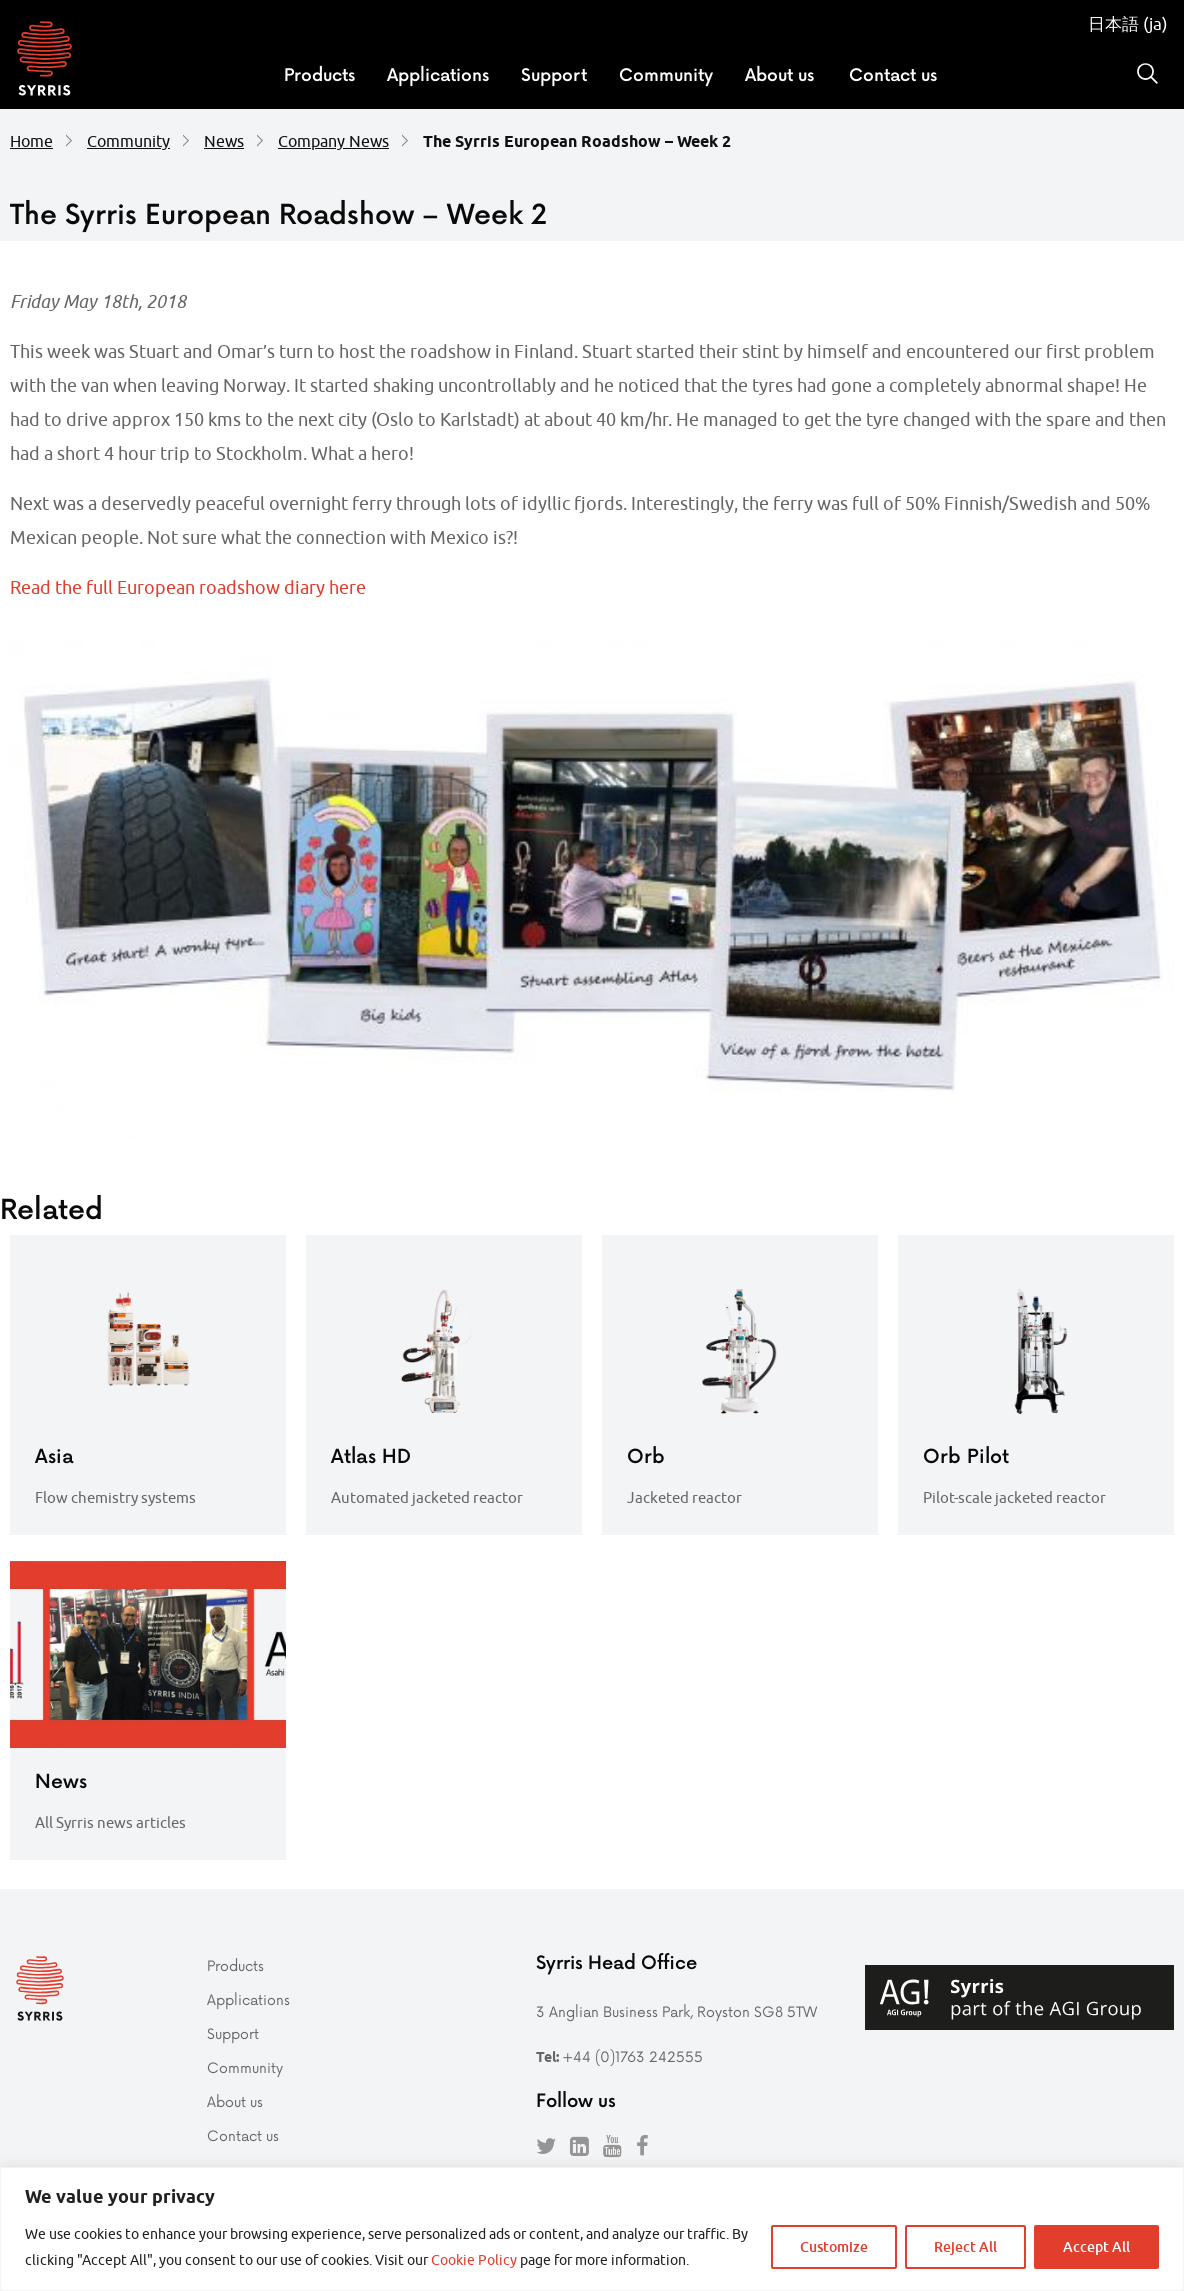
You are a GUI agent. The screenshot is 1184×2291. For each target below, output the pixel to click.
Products (319, 74)
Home (31, 141)
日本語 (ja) (1128, 24)
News (224, 141)
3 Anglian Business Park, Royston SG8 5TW (676, 2011)
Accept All (1096, 2246)
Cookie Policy (474, 2260)
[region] (592, 2229)
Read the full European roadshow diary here (188, 587)
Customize (834, 2246)
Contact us (893, 74)
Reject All (965, 2246)
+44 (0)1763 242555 (632, 2056)
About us (779, 74)
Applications (438, 74)
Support (554, 74)
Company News (333, 141)
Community (666, 74)
